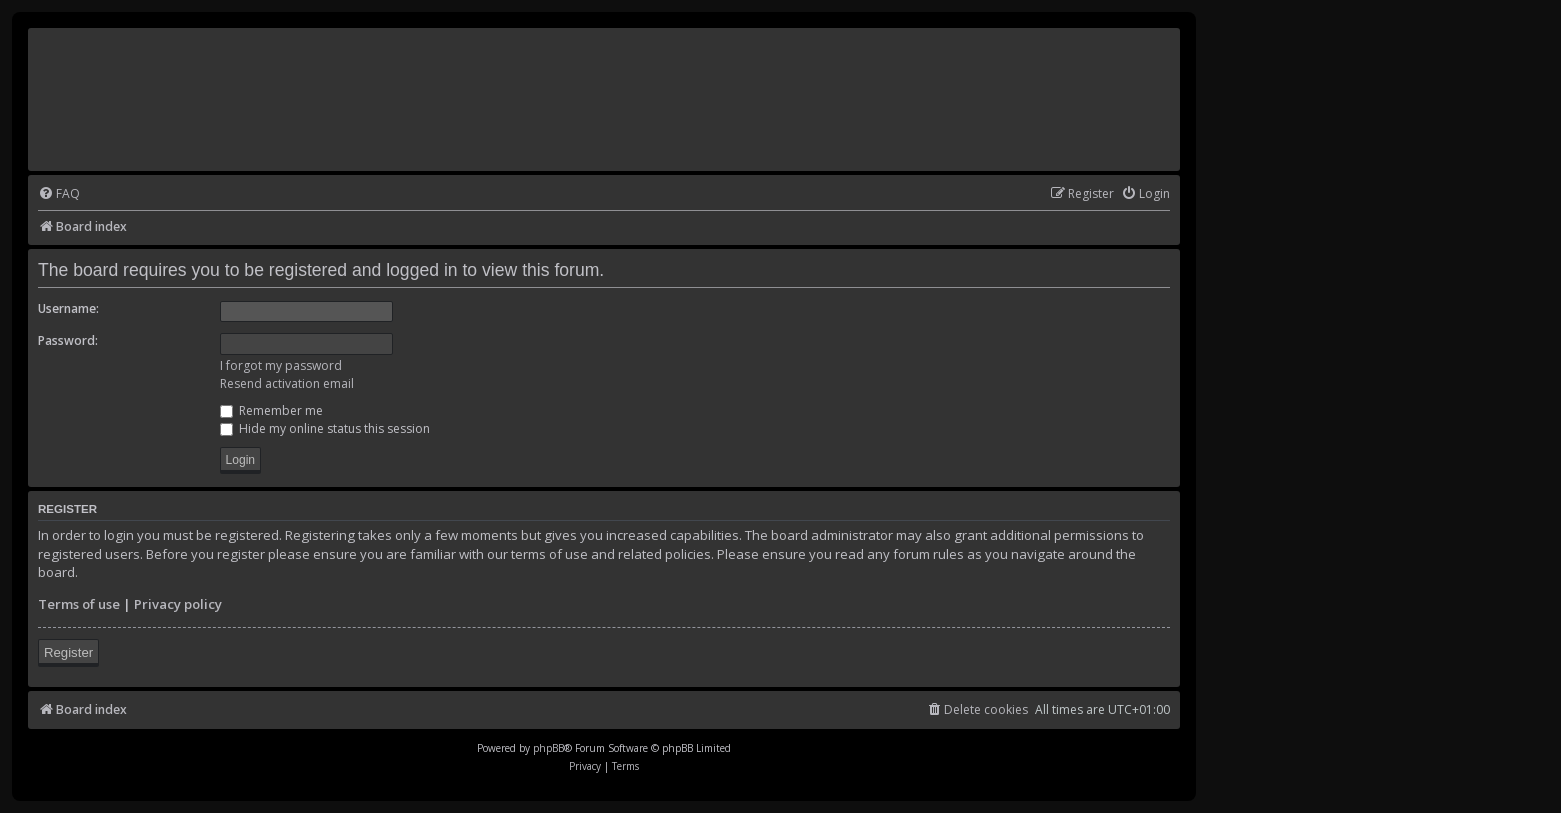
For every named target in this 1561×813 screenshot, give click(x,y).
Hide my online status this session (325, 428)
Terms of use (79, 604)
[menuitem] (59, 194)
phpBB (548, 748)
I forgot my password (281, 365)
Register (68, 652)
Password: (68, 340)
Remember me (271, 410)
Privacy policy (178, 604)
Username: (68, 308)
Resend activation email (287, 383)
